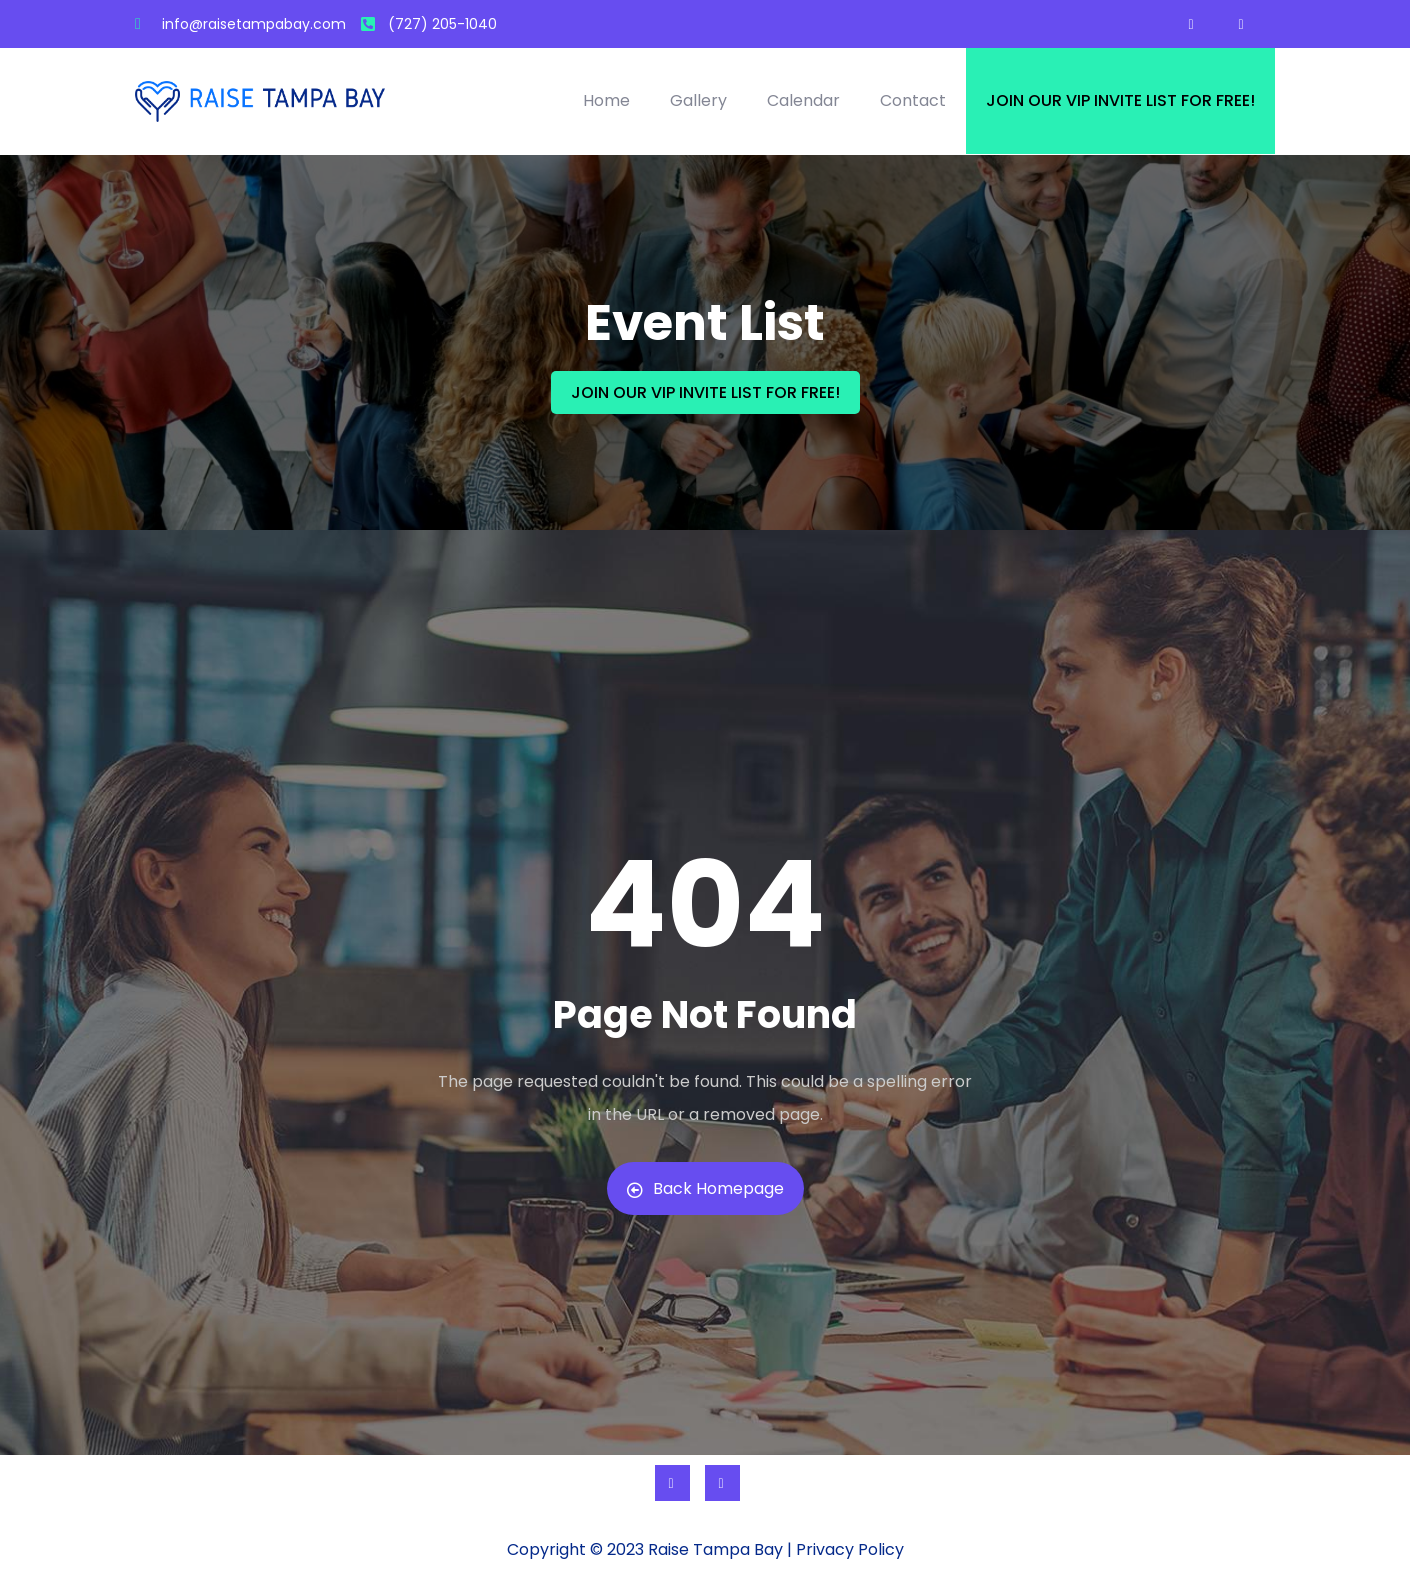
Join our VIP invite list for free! (1120, 100)
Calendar (803, 100)
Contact (913, 100)
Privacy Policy (850, 1549)
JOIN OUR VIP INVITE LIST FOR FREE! (705, 392)
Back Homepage (705, 1188)
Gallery (698, 100)
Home (606, 100)
